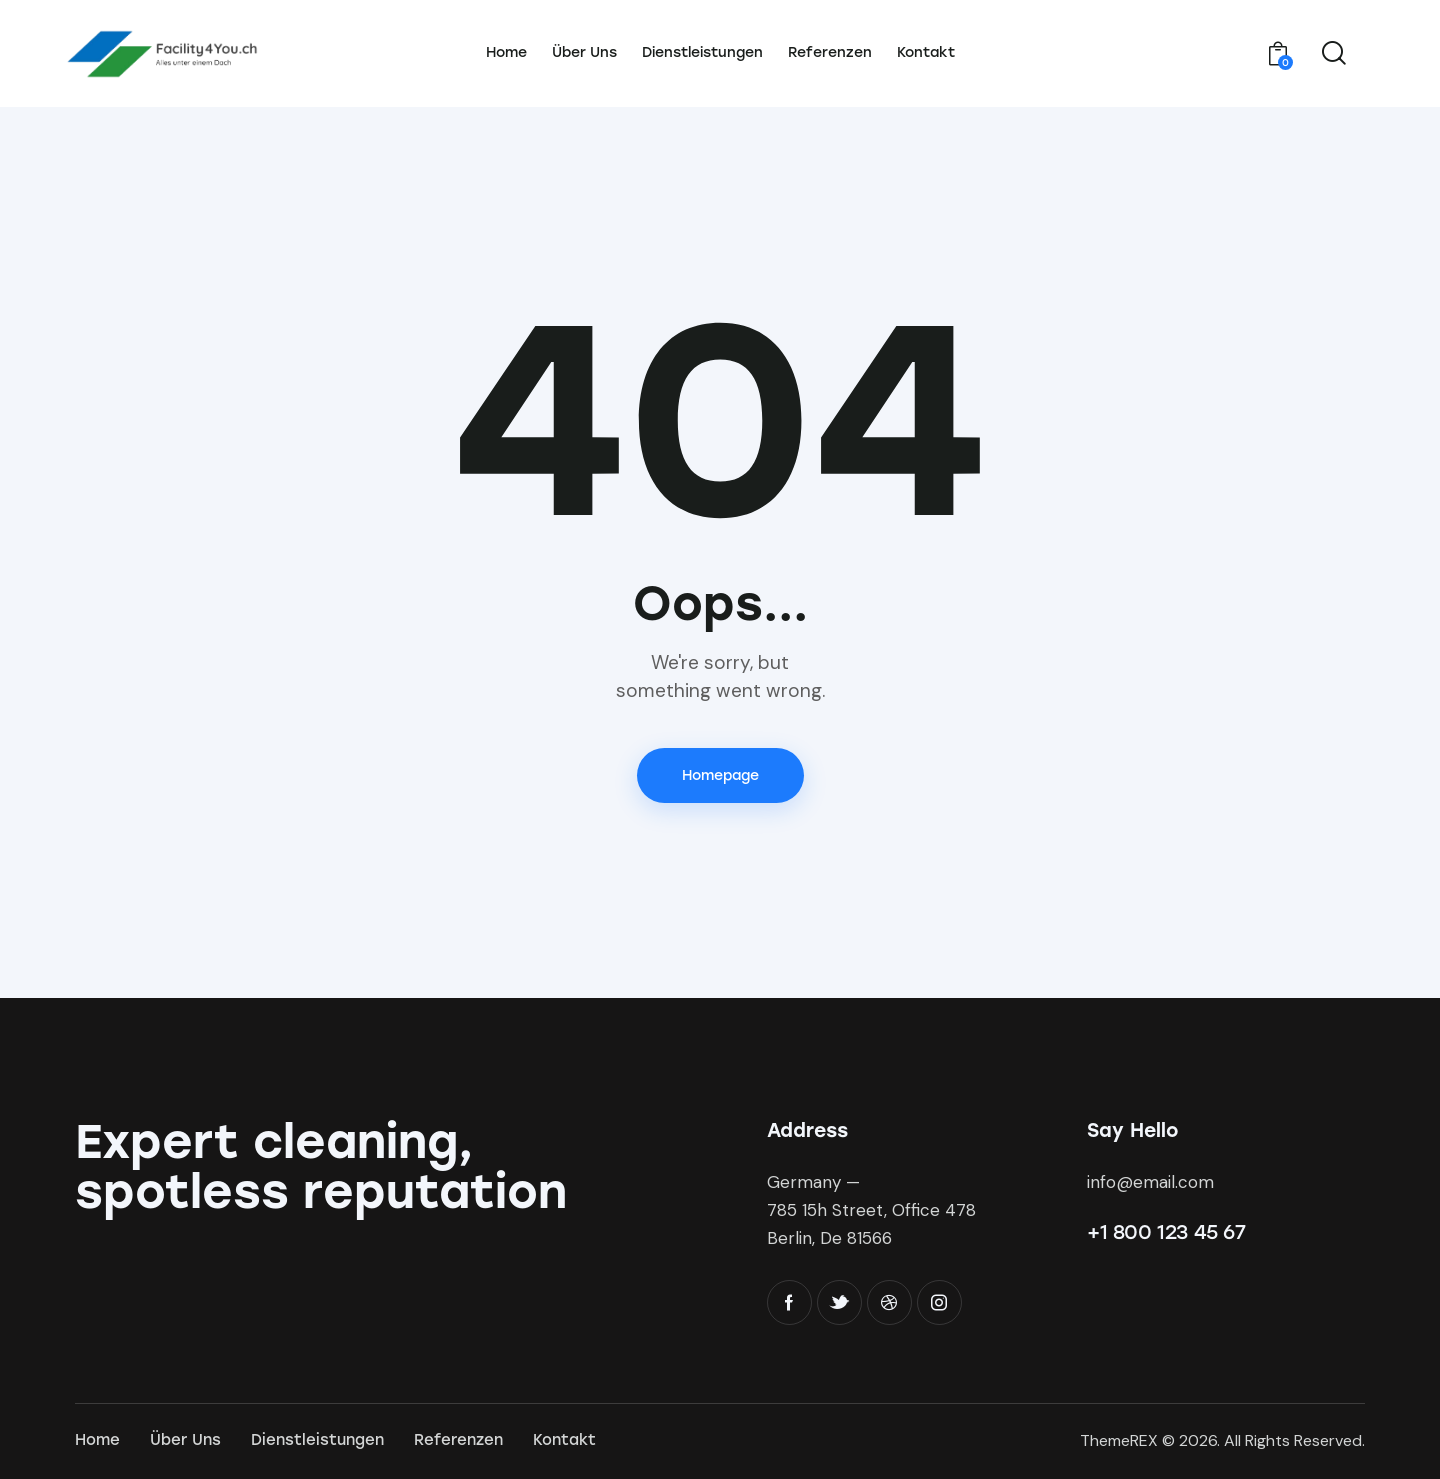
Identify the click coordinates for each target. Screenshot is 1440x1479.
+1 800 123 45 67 (1166, 1232)
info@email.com (1150, 1182)
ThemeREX (1119, 1440)
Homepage (720, 775)
